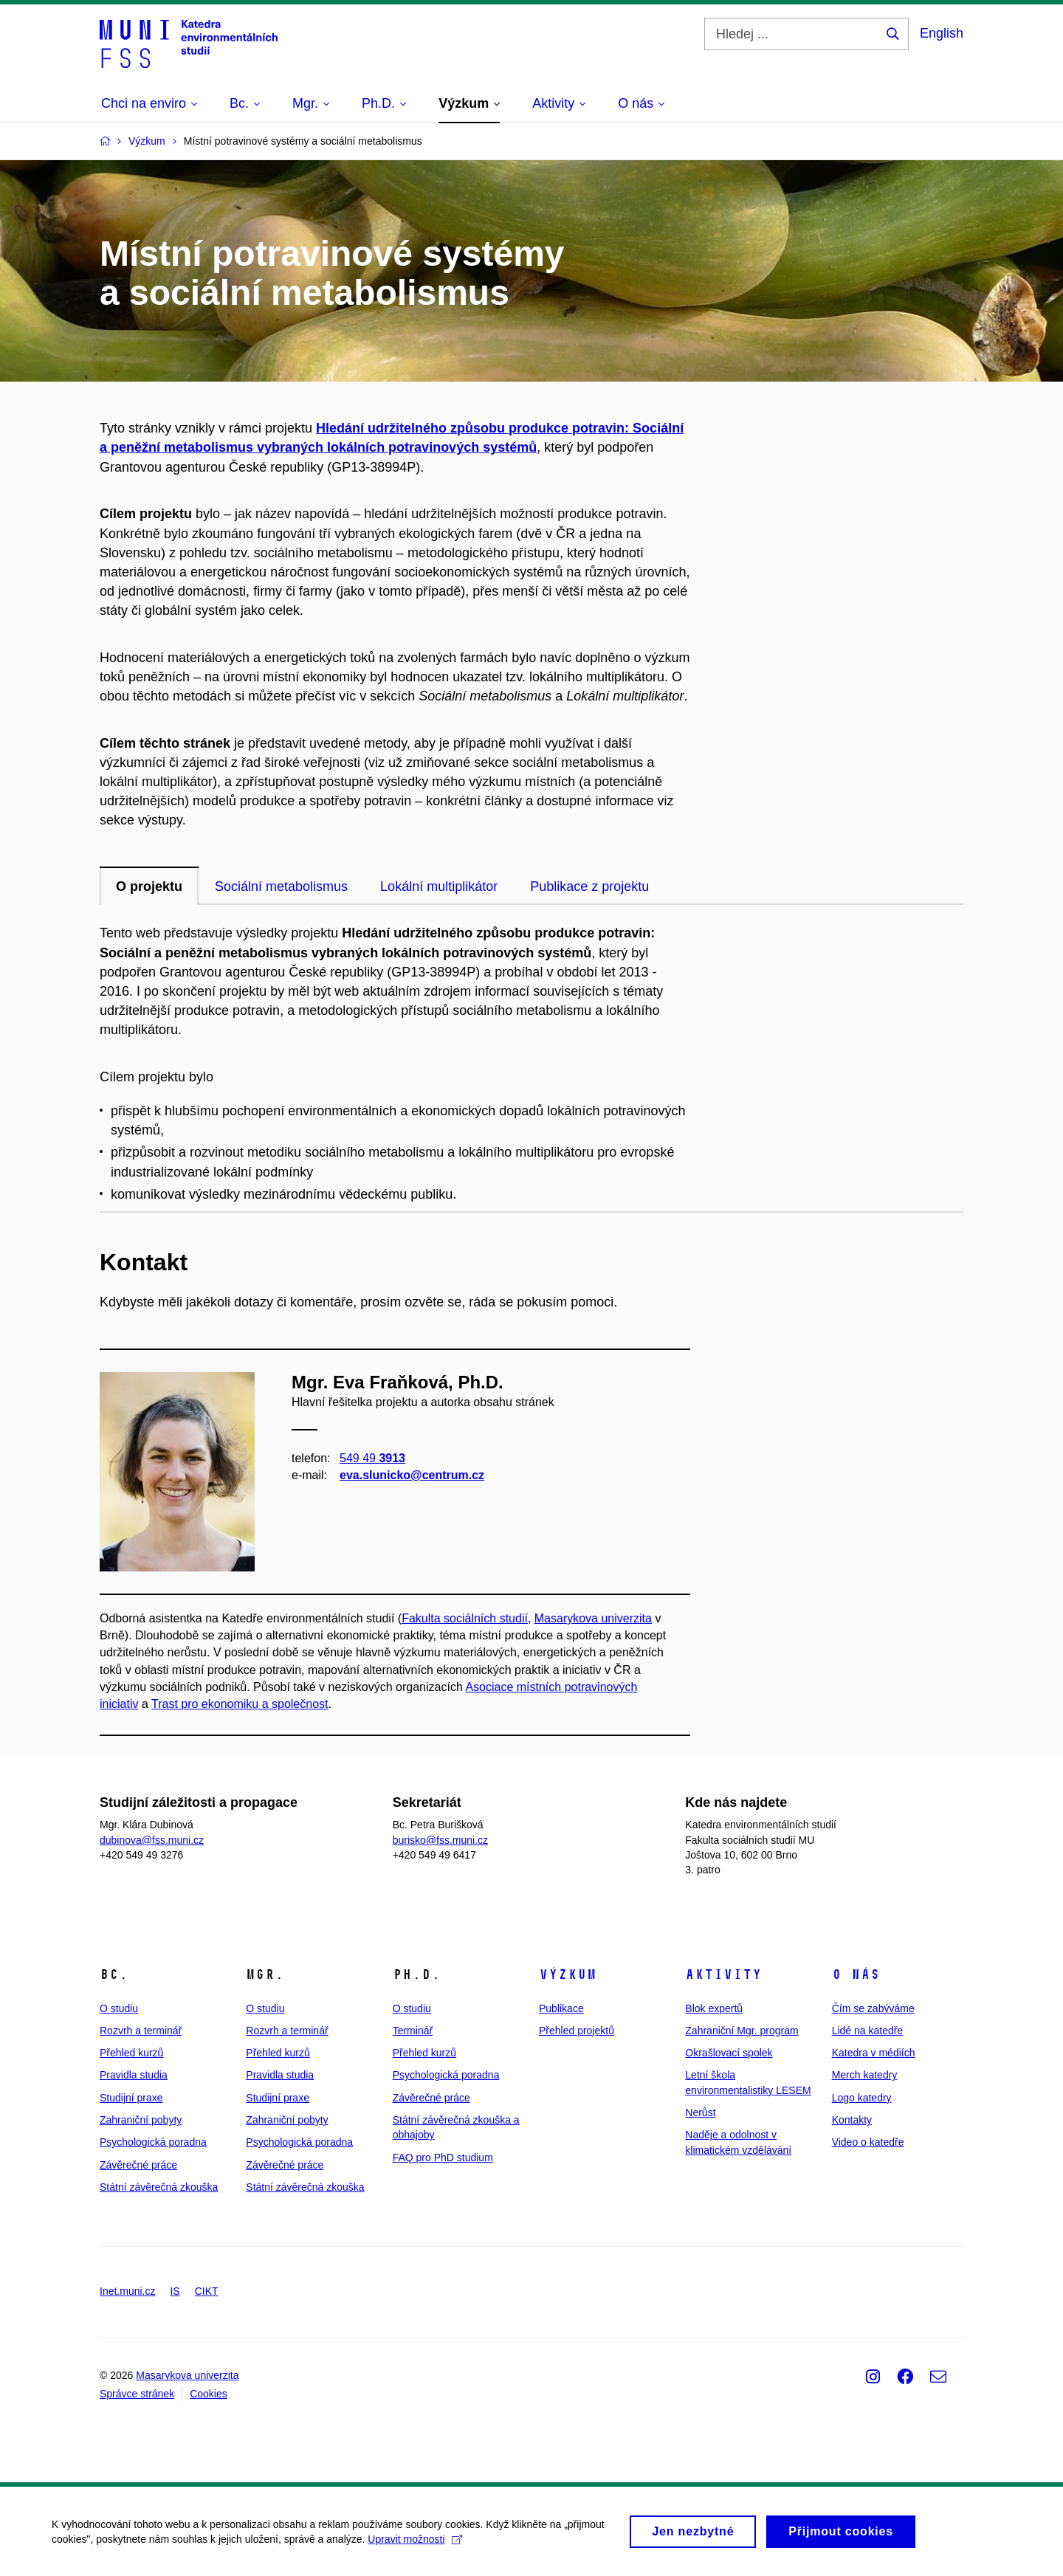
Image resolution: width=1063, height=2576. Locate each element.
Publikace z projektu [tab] (589, 886)
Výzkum (567, 1974)
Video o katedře (868, 2142)
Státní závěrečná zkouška (159, 2187)
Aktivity (723, 1974)
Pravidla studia (134, 2075)
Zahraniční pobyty (141, 2120)
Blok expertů (714, 2008)
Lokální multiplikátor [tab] (439, 886)
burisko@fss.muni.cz (440, 1840)
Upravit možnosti (414, 2546)
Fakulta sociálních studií (465, 1618)
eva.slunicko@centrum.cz (412, 1475)
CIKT (207, 2291)
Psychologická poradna (153, 2142)
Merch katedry (865, 2075)
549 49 (372, 1458)
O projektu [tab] (149, 886)
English (941, 33)
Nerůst (700, 2112)
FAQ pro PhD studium (443, 2157)
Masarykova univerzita (593, 1618)
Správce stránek (137, 2394)
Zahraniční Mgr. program (741, 2030)
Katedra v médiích (873, 2053)
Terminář (413, 2030)
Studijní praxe (131, 2098)
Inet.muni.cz (127, 2291)
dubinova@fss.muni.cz (152, 1840)
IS (174, 2291)
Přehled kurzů (131, 2053)
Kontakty (852, 2120)
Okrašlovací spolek (728, 2053)
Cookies (208, 2394)
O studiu (119, 2008)
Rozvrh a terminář (141, 2030)
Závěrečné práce (138, 2165)
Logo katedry (862, 2098)
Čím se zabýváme (873, 2008)
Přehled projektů (576, 2030)
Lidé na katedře (868, 2030)
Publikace (561, 2008)
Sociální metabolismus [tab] (281, 886)
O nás (856, 1974)
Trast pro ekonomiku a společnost (239, 1704)
